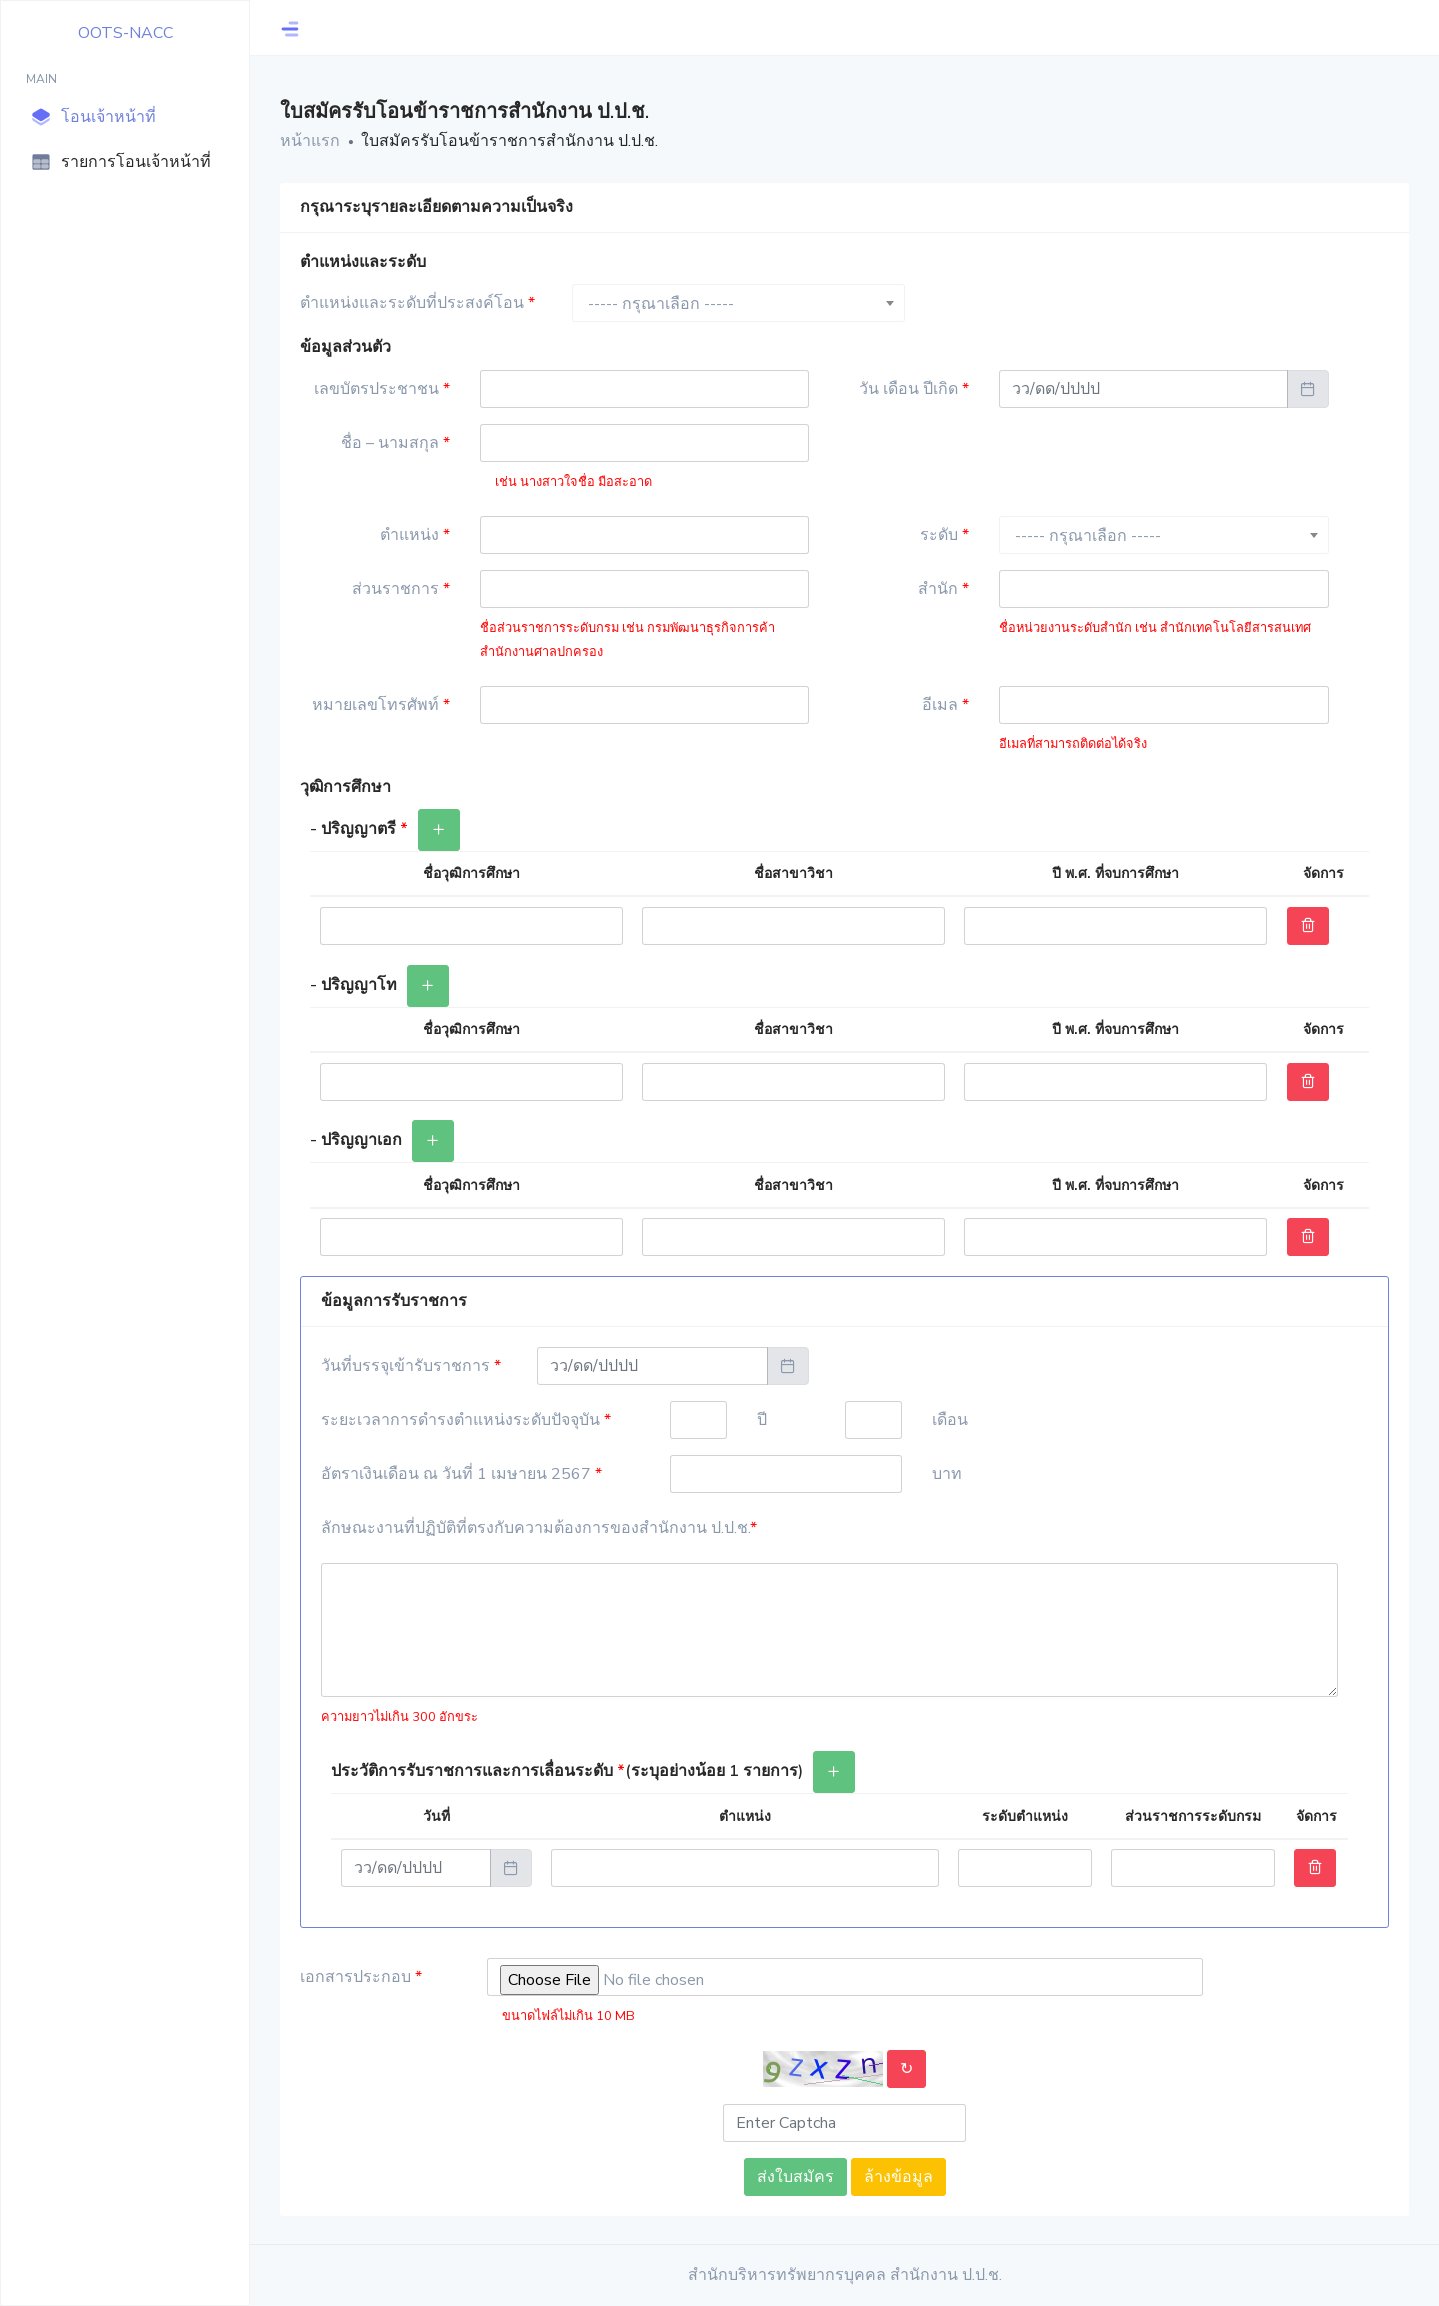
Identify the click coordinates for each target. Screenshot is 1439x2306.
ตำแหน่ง (415, 535)
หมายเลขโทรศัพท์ (381, 705)
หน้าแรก (310, 141)
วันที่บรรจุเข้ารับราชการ (411, 1366)
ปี (762, 1420)
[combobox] (738, 303)
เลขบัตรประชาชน (382, 389)
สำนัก (943, 589)
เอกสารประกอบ (361, 1977)
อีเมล (945, 705)
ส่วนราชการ (401, 589)
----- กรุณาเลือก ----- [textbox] (661, 304)
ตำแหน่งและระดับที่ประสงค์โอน (417, 303)
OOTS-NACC (125, 33)
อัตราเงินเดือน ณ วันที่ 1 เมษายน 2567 (461, 1474)
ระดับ (944, 535)
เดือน (950, 1420)
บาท (947, 1474)
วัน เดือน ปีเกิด (914, 389)
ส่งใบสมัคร (795, 2177)
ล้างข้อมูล (898, 2177)
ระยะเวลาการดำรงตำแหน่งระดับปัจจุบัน (466, 1420)
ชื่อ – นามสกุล (395, 443)
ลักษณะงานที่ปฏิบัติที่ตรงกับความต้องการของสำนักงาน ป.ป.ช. (539, 1528)
